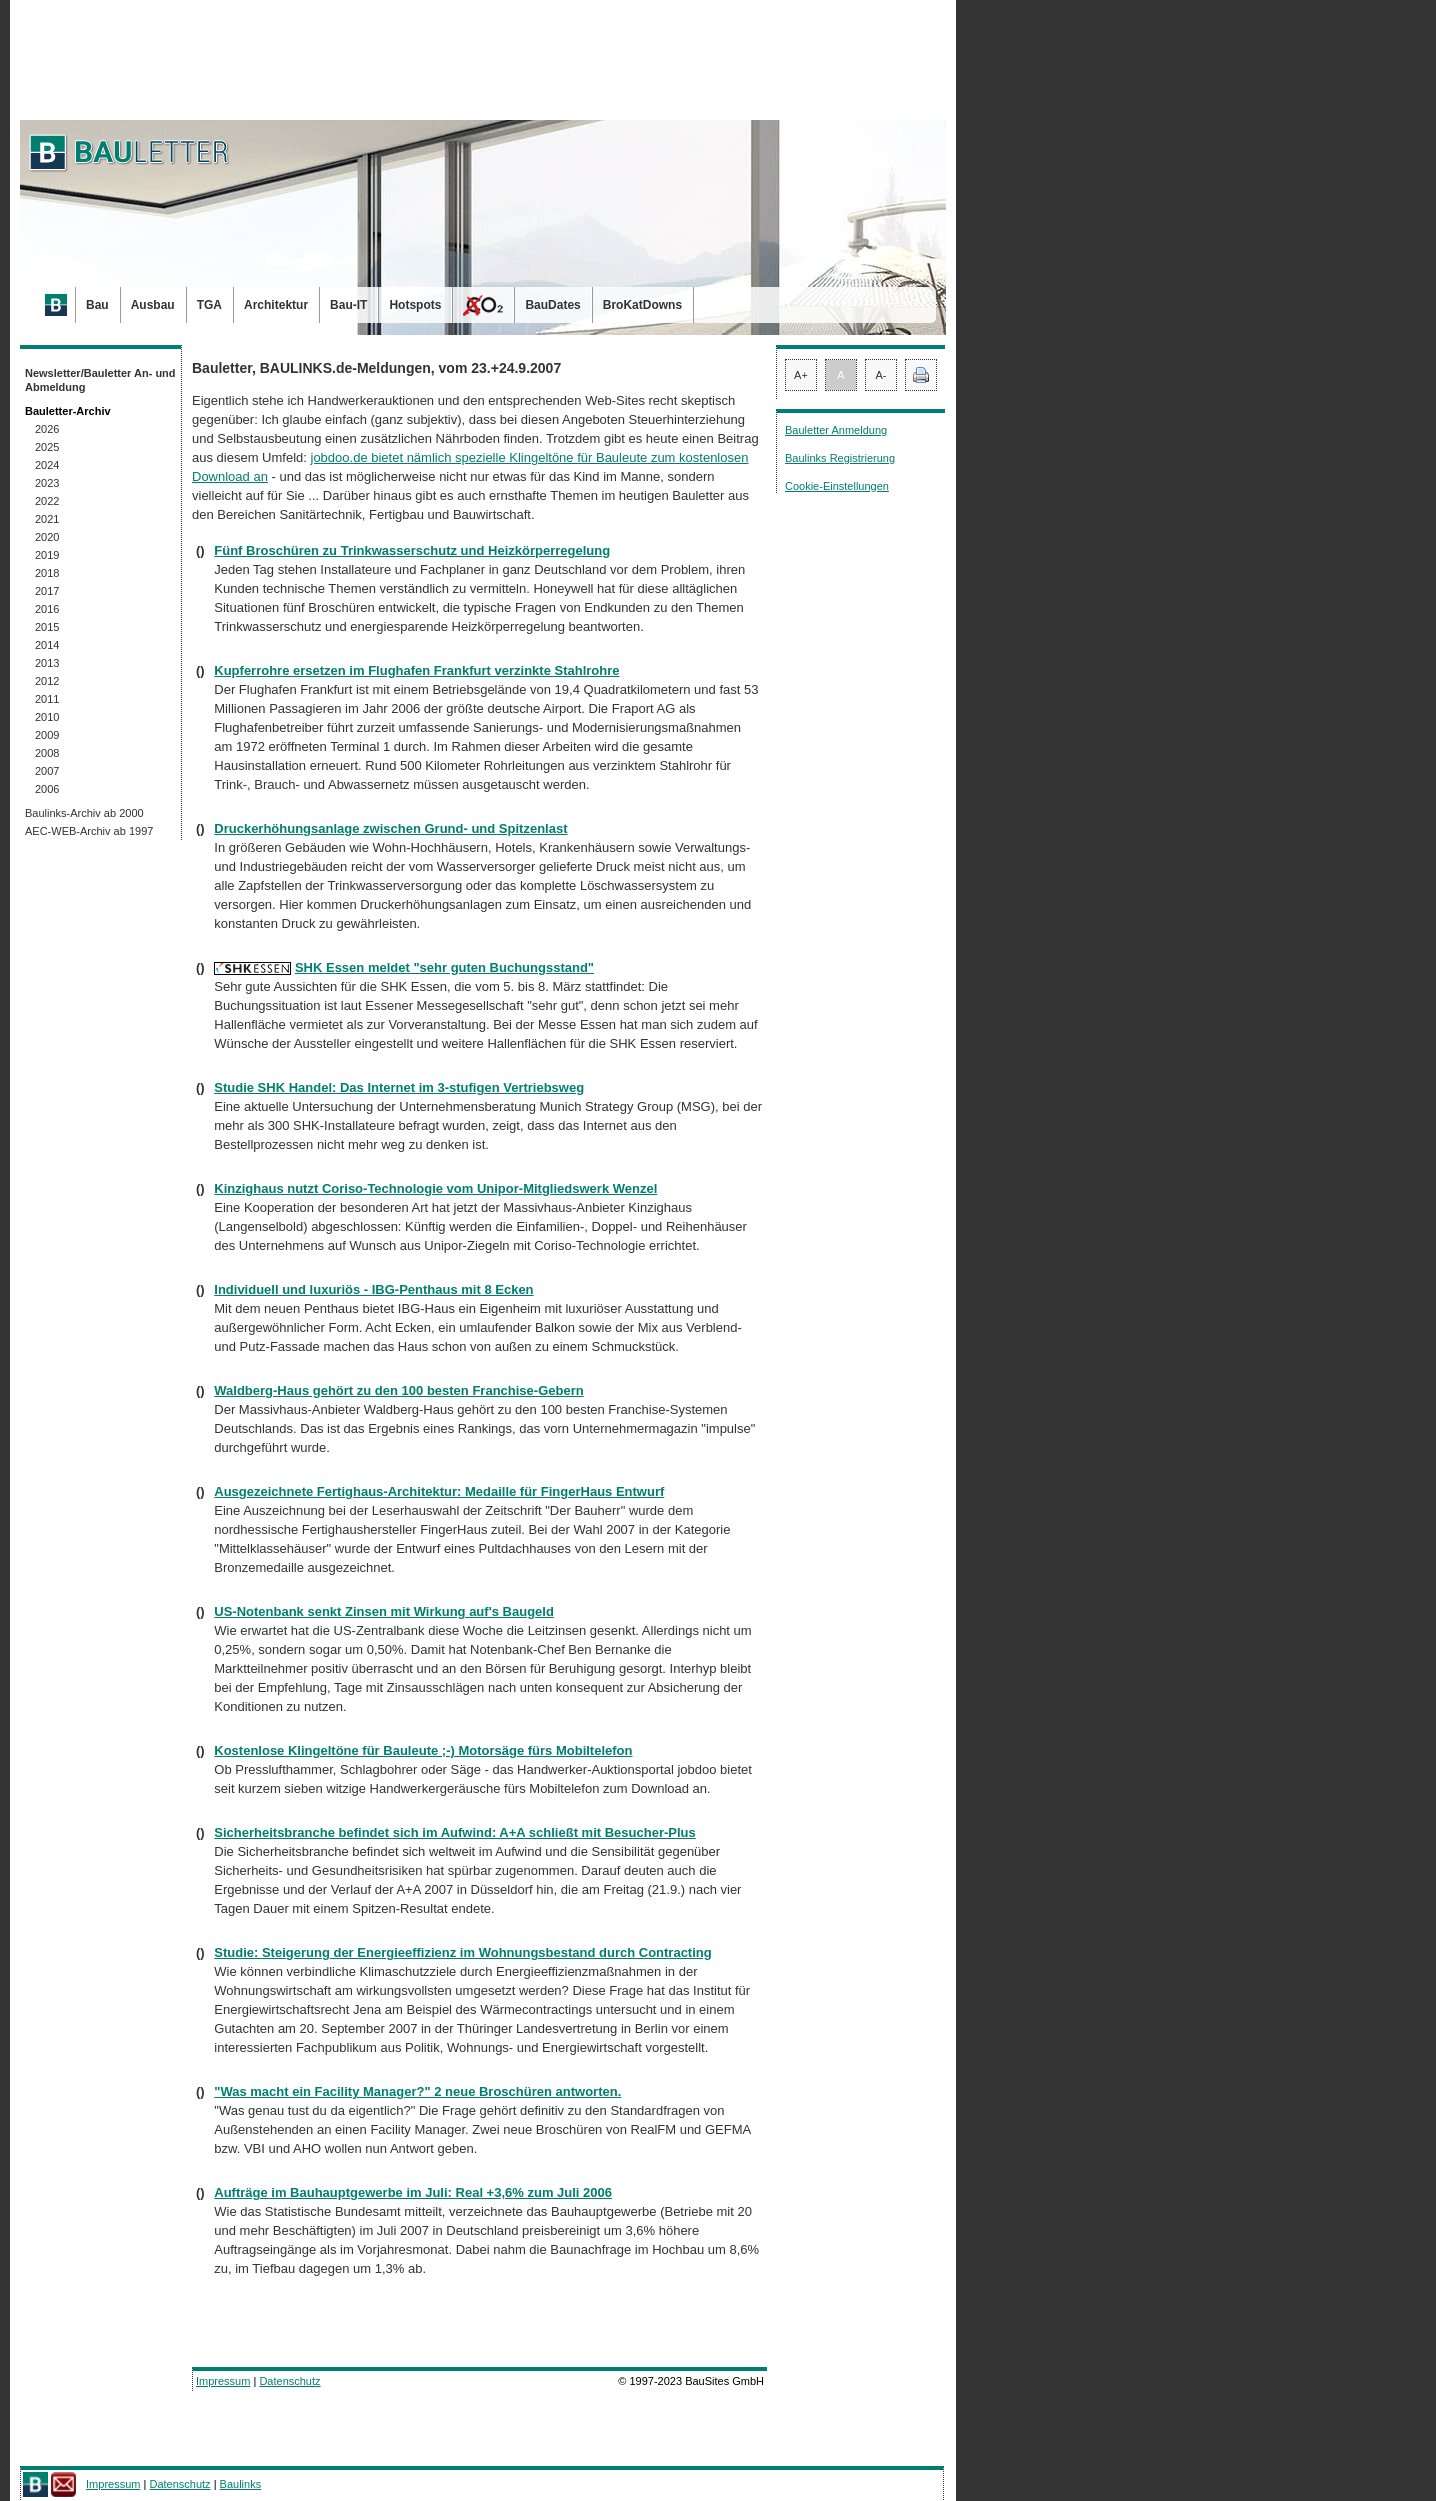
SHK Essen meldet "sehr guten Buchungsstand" (444, 967)
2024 (47, 465)
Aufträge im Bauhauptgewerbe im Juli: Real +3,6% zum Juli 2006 (413, 2192)
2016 (47, 609)
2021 (47, 519)
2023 (47, 483)
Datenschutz (289, 2381)
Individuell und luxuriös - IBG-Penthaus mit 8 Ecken (373, 1289)
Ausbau (153, 305)
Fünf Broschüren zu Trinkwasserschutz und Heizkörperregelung (412, 550)
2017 (47, 591)
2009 (47, 735)
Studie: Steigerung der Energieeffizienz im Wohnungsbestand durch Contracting (462, 1952)
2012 (47, 681)
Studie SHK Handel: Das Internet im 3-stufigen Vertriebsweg (399, 1087)
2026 (47, 429)
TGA (209, 305)
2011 (47, 699)
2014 (47, 645)
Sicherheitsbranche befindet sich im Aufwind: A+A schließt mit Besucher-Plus (454, 1832)
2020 (47, 537)
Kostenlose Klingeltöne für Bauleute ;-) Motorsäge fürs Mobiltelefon (423, 1750)
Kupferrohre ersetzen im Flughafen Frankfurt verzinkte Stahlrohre (416, 670)
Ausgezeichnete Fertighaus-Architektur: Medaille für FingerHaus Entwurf (439, 1491)
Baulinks (241, 2484)
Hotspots (415, 305)
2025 (47, 447)
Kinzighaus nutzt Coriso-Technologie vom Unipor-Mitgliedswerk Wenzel (435, 1188)
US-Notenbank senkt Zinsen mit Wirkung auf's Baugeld (384, 1611)
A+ (801, 375)
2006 (47, 789)
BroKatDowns (642, 305)
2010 (47, 717)
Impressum (223, 2381)
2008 (47, 753)
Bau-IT (348, 305)
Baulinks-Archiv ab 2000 (84, 813)
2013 (47, 663)
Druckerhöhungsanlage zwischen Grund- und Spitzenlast (390, 828)
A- (881, 375)
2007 (47, 771)
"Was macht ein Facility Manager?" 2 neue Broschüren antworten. (417, 2091)
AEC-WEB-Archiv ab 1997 (89, 831)
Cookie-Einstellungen (837, 486)
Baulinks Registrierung (840, 458)
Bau (97, 305)
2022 (47, 501)
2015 (47, 627)
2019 (47, 555)
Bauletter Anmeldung (836, 430)
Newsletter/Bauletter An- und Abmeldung (100, 380)
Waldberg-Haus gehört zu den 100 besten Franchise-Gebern (398, 1390)
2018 (47, 573)
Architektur (276, 305)
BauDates (552, 305)
